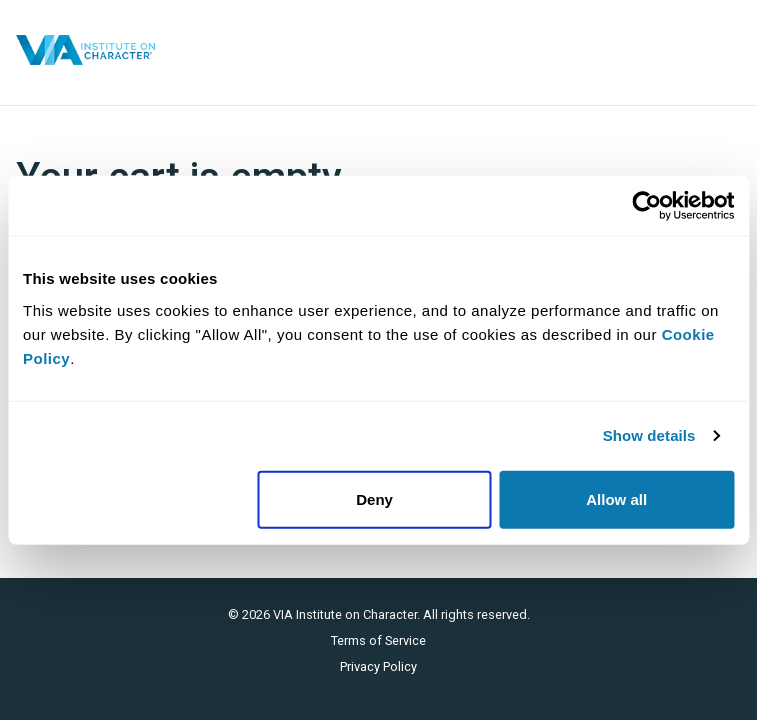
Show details (649, 435)
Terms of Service (378, 640)
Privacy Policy (378, 666)
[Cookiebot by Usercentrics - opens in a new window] (646, 206)
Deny (374, 498)
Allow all (616, 498)
